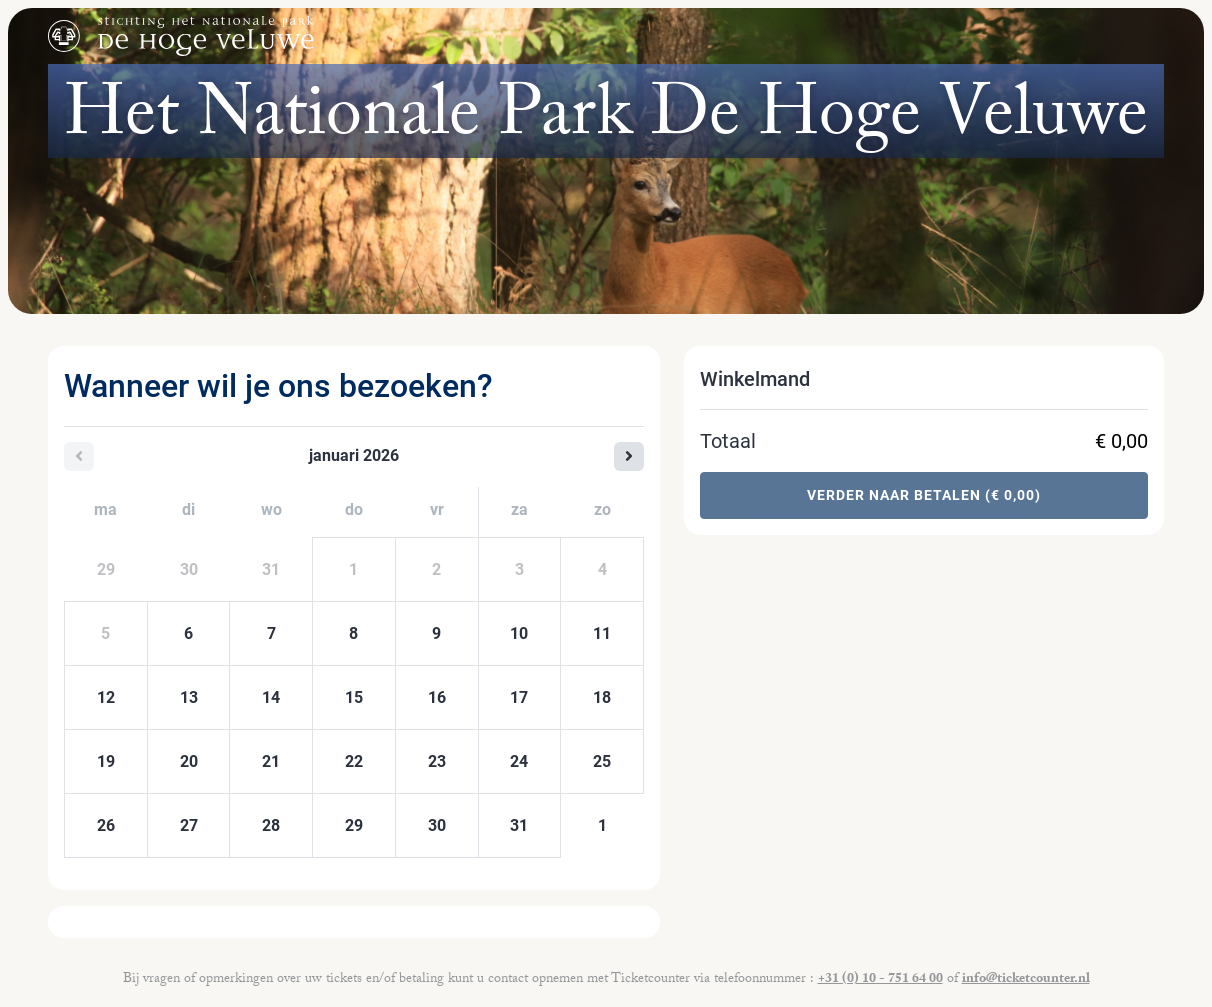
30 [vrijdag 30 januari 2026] (437, 825)
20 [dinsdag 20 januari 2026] (189, 761)
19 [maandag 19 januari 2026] (106, 761)
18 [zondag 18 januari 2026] (602, 697)
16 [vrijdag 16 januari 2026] (437, 697)
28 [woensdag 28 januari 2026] (271, 825)
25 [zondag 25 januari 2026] (602, 761)
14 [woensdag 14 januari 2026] (271, 697)
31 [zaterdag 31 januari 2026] (519, 825)
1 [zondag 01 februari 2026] (602, 825)
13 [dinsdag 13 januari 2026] (189, 697)
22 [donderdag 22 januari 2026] (354, 761)
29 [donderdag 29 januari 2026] (354, 825)
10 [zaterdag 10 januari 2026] (519, 633)
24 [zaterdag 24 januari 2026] (519, 761)
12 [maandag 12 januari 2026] (106, 697)
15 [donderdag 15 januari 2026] (354, 697)
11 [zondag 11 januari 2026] (602, 633)
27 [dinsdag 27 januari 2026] (189, 825)
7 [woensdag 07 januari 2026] (271, 633)
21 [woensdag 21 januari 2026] (271, 761)
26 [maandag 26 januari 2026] (106, 825)
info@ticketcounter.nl (1026, 980)
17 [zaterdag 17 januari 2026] (519, 697)
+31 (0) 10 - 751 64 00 (880, 980)
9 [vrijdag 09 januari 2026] (436, 633)
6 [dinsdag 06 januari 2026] (188, 633)
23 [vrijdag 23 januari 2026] (437, 761)
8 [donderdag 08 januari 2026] (353, 633)
